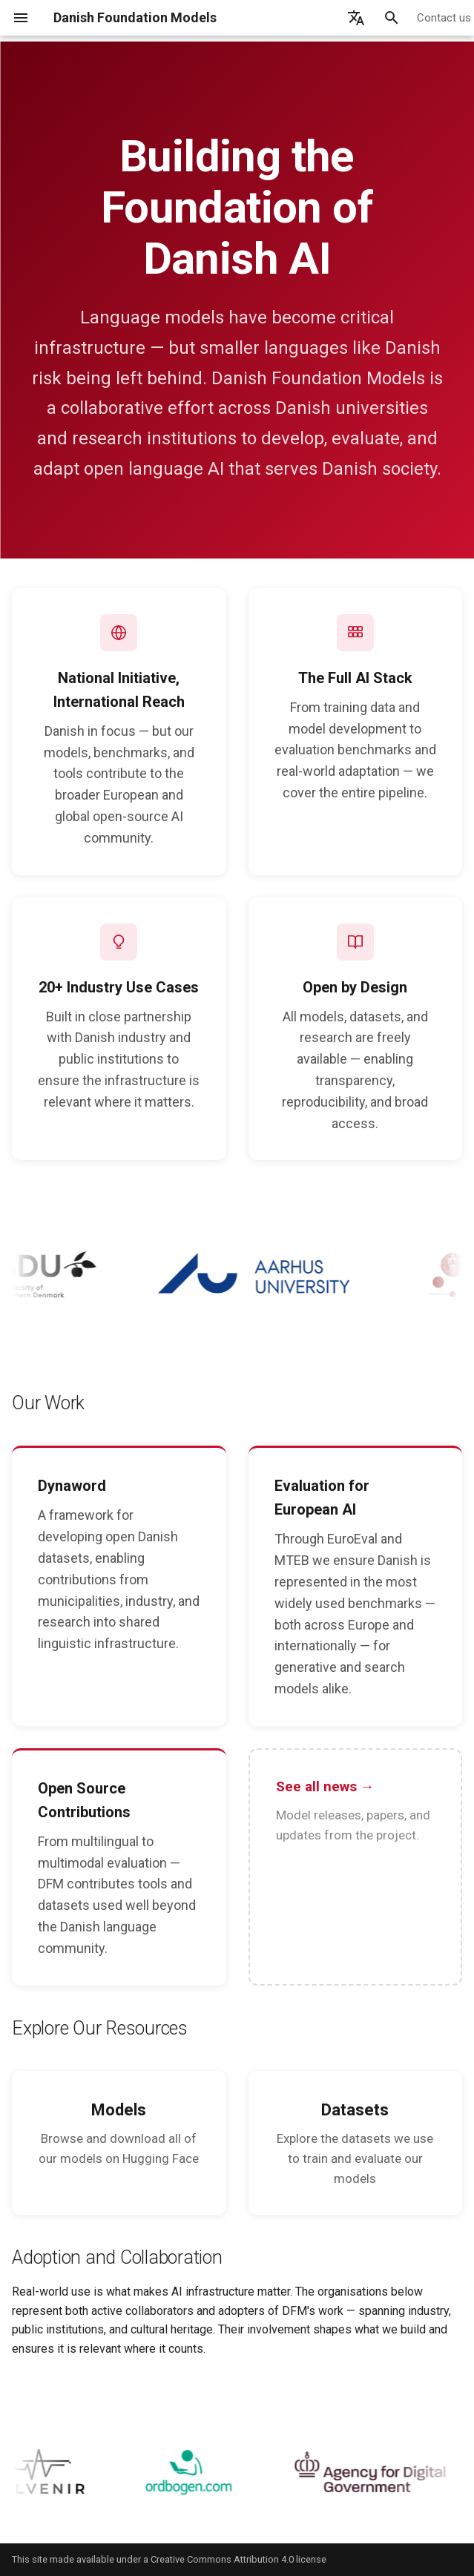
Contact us (444, 17)
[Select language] (356, 18)
